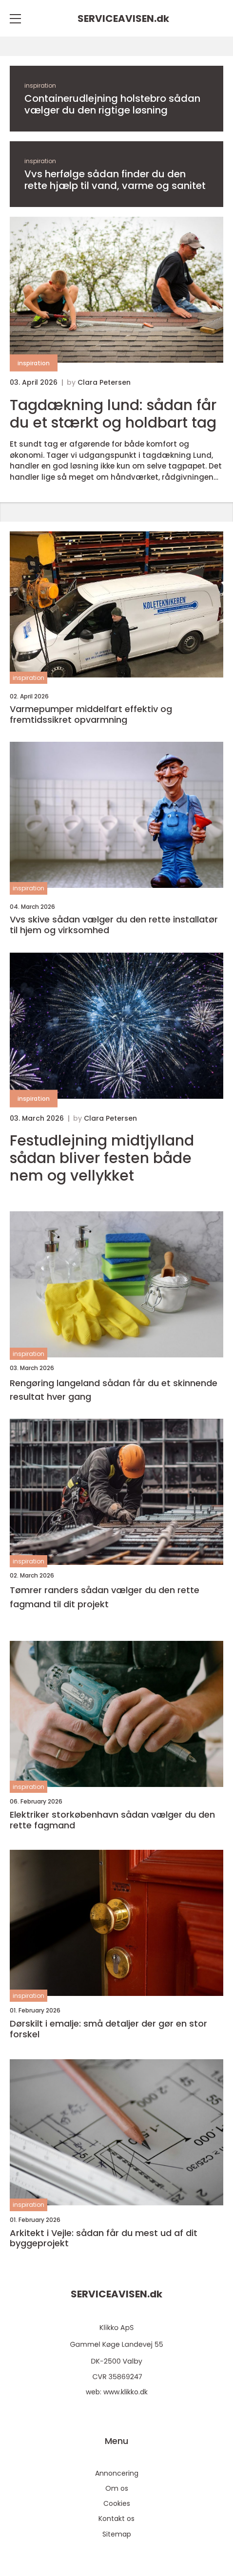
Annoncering (116, 2473)
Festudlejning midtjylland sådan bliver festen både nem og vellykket (102, 1158)
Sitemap (116, 2534)
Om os (116, 2488)
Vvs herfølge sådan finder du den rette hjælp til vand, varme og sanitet (115, 179)
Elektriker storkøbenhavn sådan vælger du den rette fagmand (112, 1819)
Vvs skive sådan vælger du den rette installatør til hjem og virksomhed (114, 924)
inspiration (40, 85)
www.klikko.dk (125, 2392)
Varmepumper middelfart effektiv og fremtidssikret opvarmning (91, 714)
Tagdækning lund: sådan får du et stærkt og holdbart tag (113, 414)
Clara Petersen (104, 382)
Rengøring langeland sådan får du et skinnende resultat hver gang (113, 1390)
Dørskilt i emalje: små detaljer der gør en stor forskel (108, 2028)
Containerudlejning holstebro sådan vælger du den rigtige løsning (112, 104)
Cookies (116, 2503)
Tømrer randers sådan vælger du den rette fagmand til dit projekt (104, 1597)
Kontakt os (116, 2518)
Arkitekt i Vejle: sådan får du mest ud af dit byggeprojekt (103, 2238)
